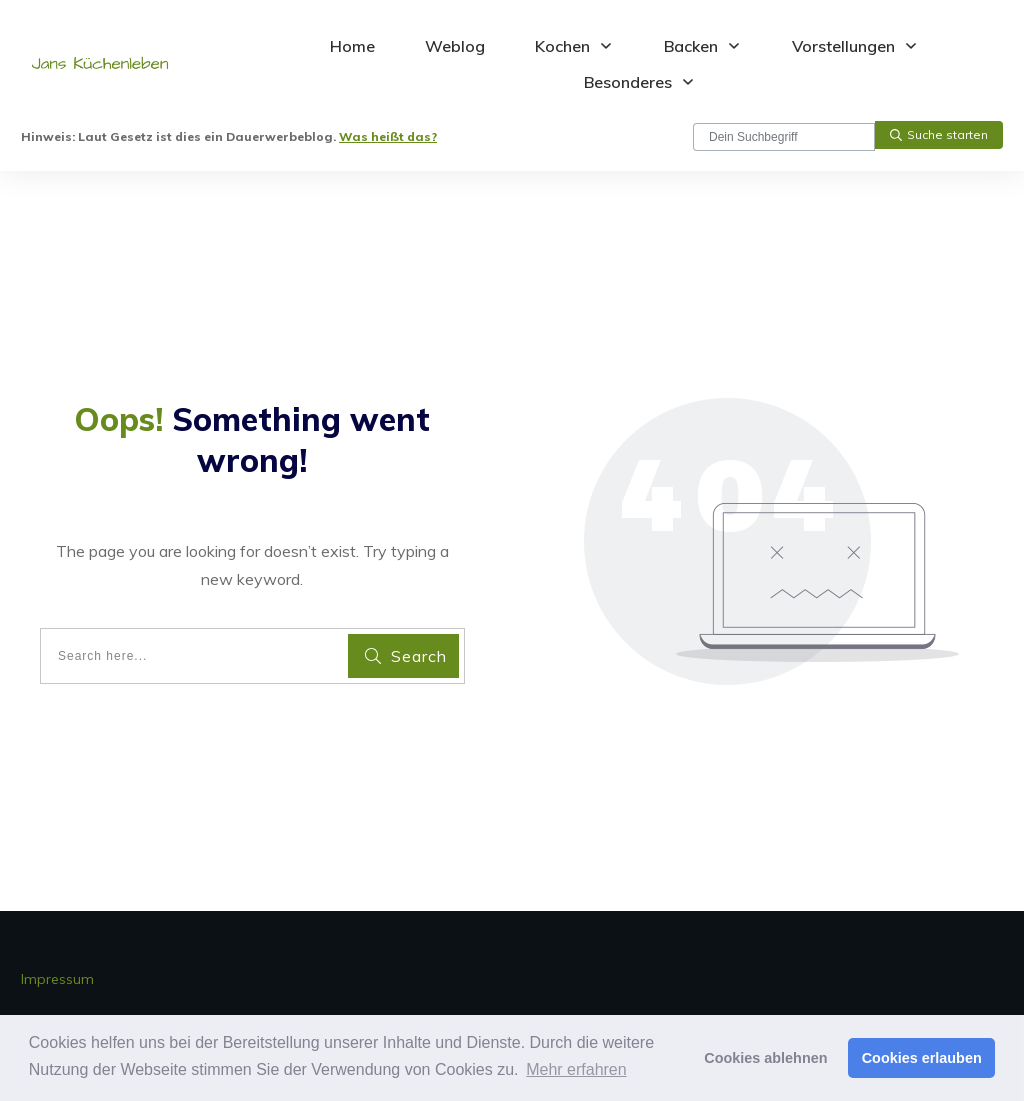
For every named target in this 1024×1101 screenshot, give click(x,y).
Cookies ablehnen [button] (765, 1058)
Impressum (57, 979)
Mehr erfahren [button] (576, 1069)
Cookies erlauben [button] (922, 1058)
